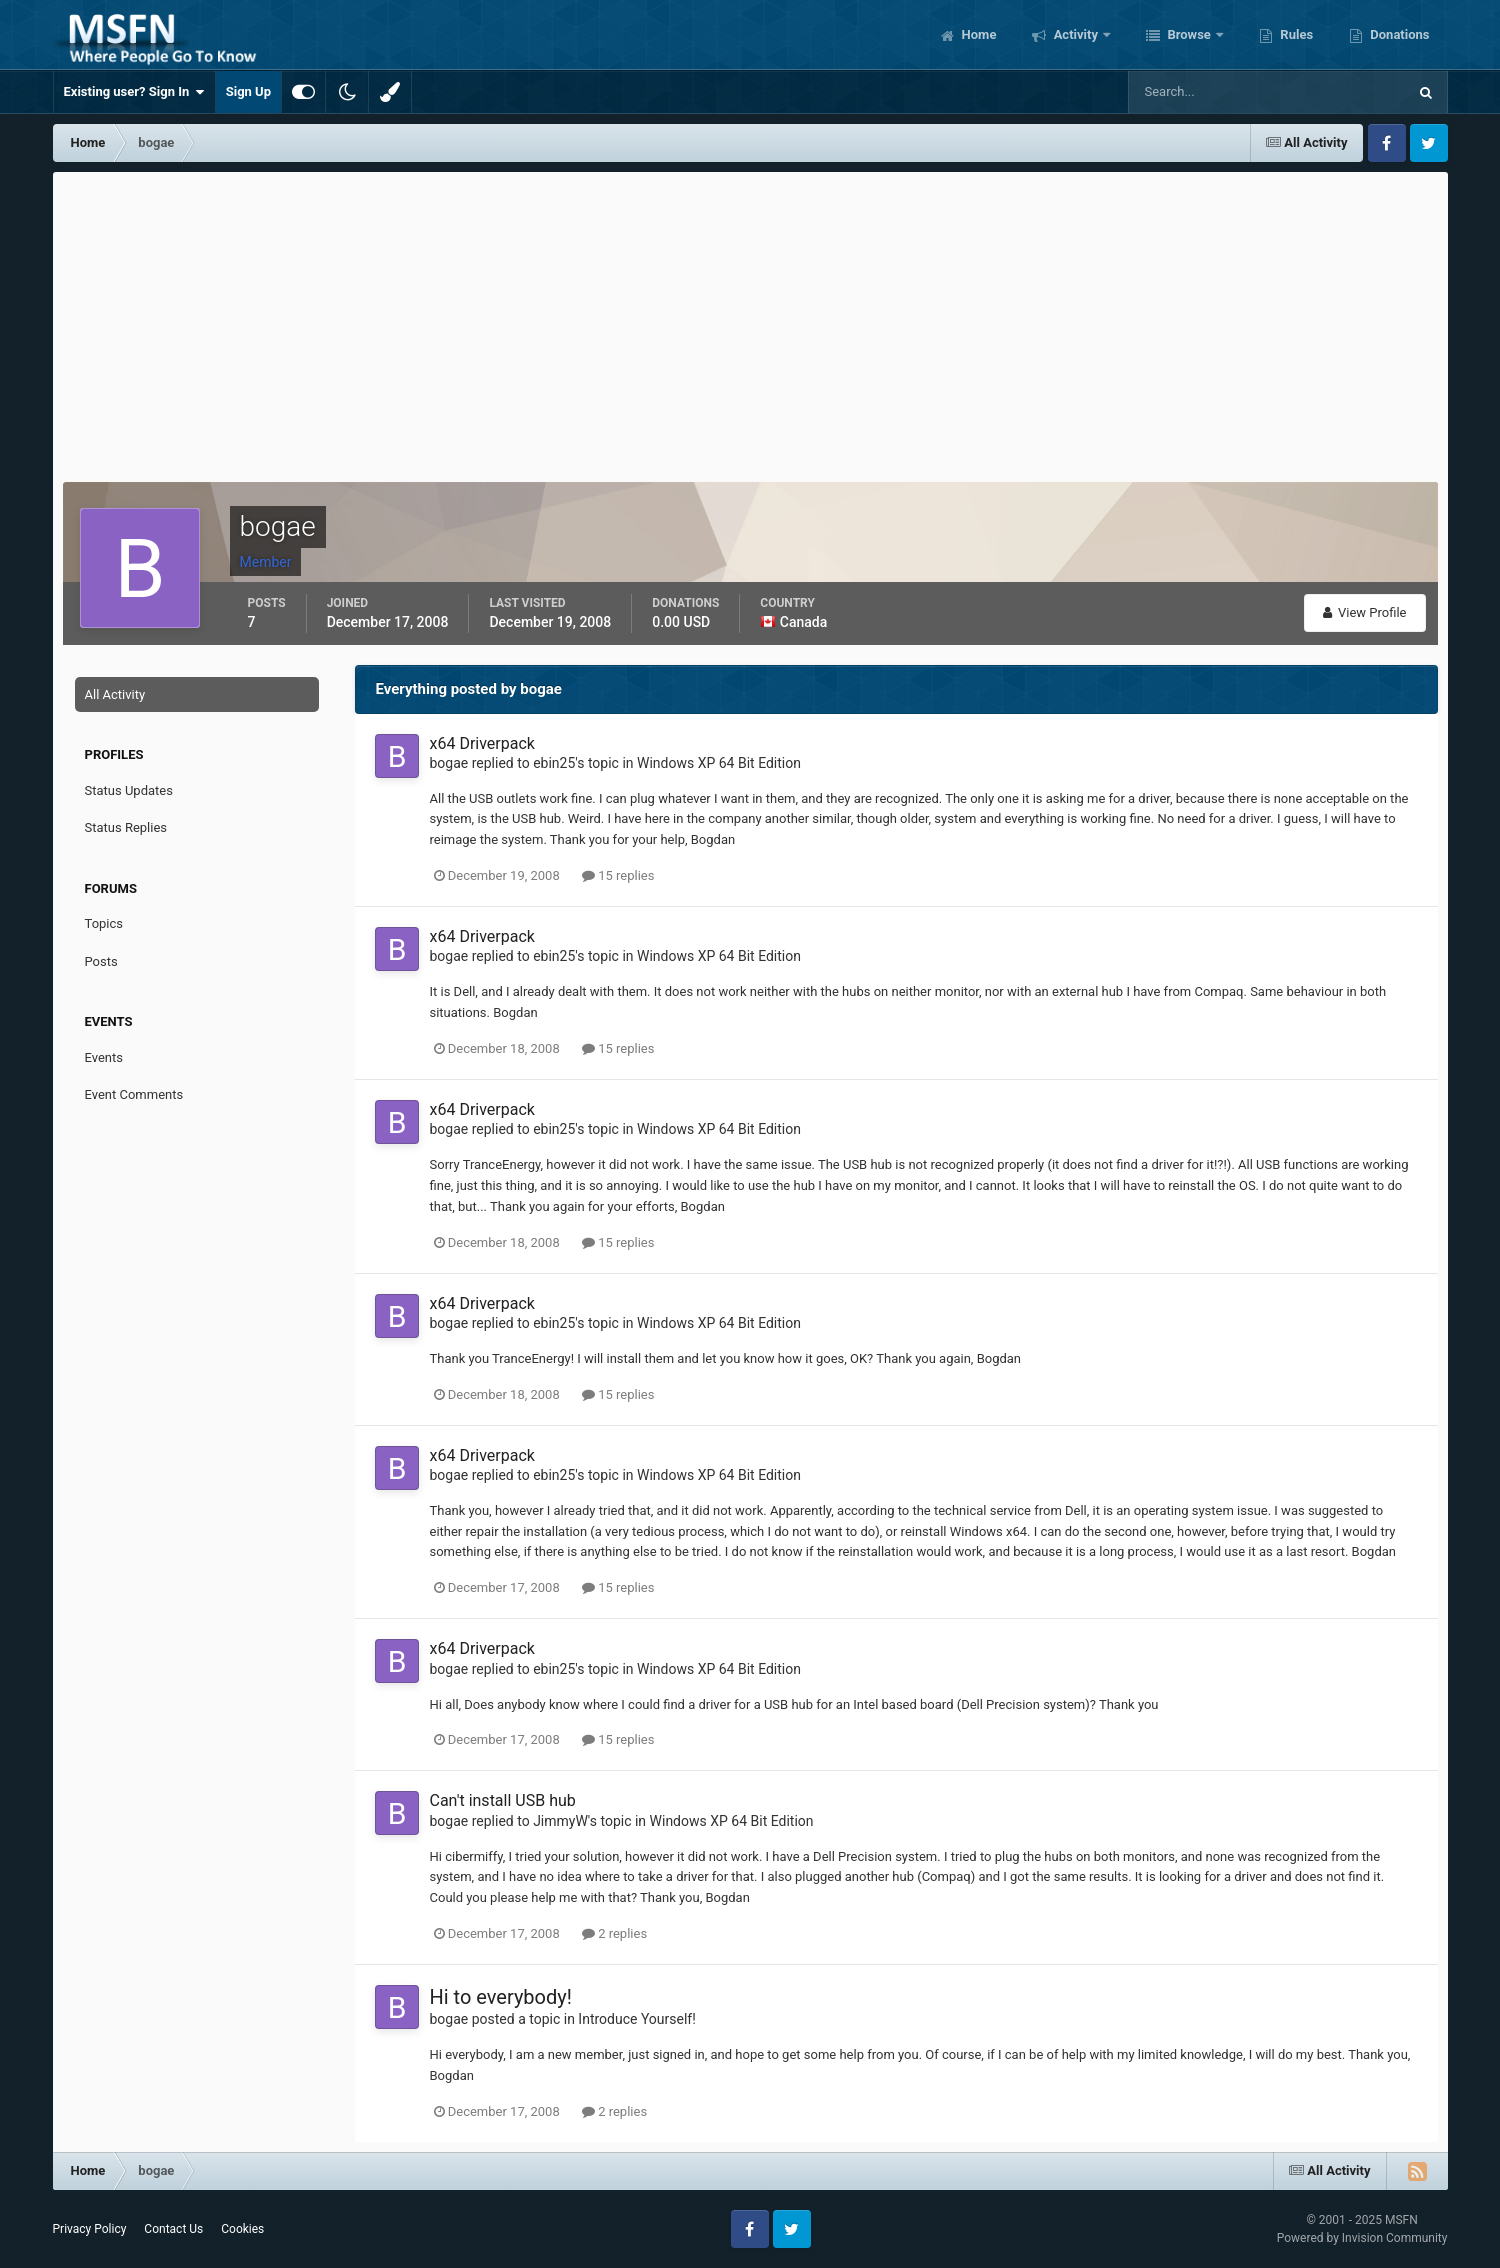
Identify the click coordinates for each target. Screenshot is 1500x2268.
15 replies (618, 875)
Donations (1398, 34)
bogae (449, 763)
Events (104, 1057)
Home (977, 34)
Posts (101, 961)
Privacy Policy (90, 2229)
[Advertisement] (750, 322)
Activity (1075, 34)
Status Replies (126, 827)
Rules (1295, 34)
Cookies (242, 2229)
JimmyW (560, 1821)
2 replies (614, 1933)
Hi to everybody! (501, 1997)
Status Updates (129, 790)
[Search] (1206, 92)
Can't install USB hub (503, 1800)
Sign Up (248, 91)
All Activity (115, 694)
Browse (1189, 34)
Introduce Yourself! (637, 2019)
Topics (104, 923)
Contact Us (173, 2229)
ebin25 (554, 763)
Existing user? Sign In (134, 92)
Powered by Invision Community (1362, 2238)
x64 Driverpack (482, 743)
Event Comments (134, 1094)
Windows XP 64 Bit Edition (719, 763)
